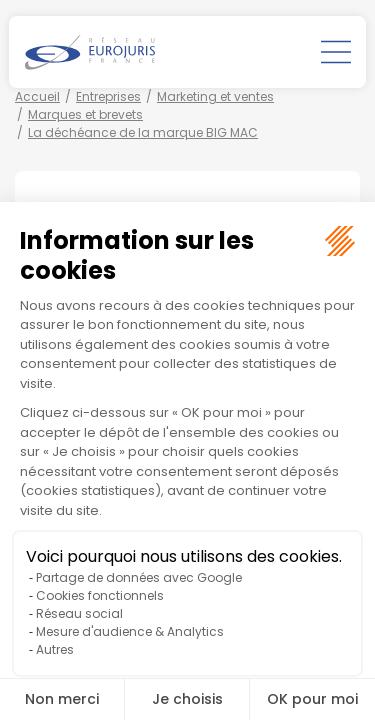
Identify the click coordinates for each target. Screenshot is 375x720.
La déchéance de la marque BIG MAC (143, 132)
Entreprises (108, 96)
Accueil (37, 96)
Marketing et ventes (215, 96)
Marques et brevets (85, 114)
